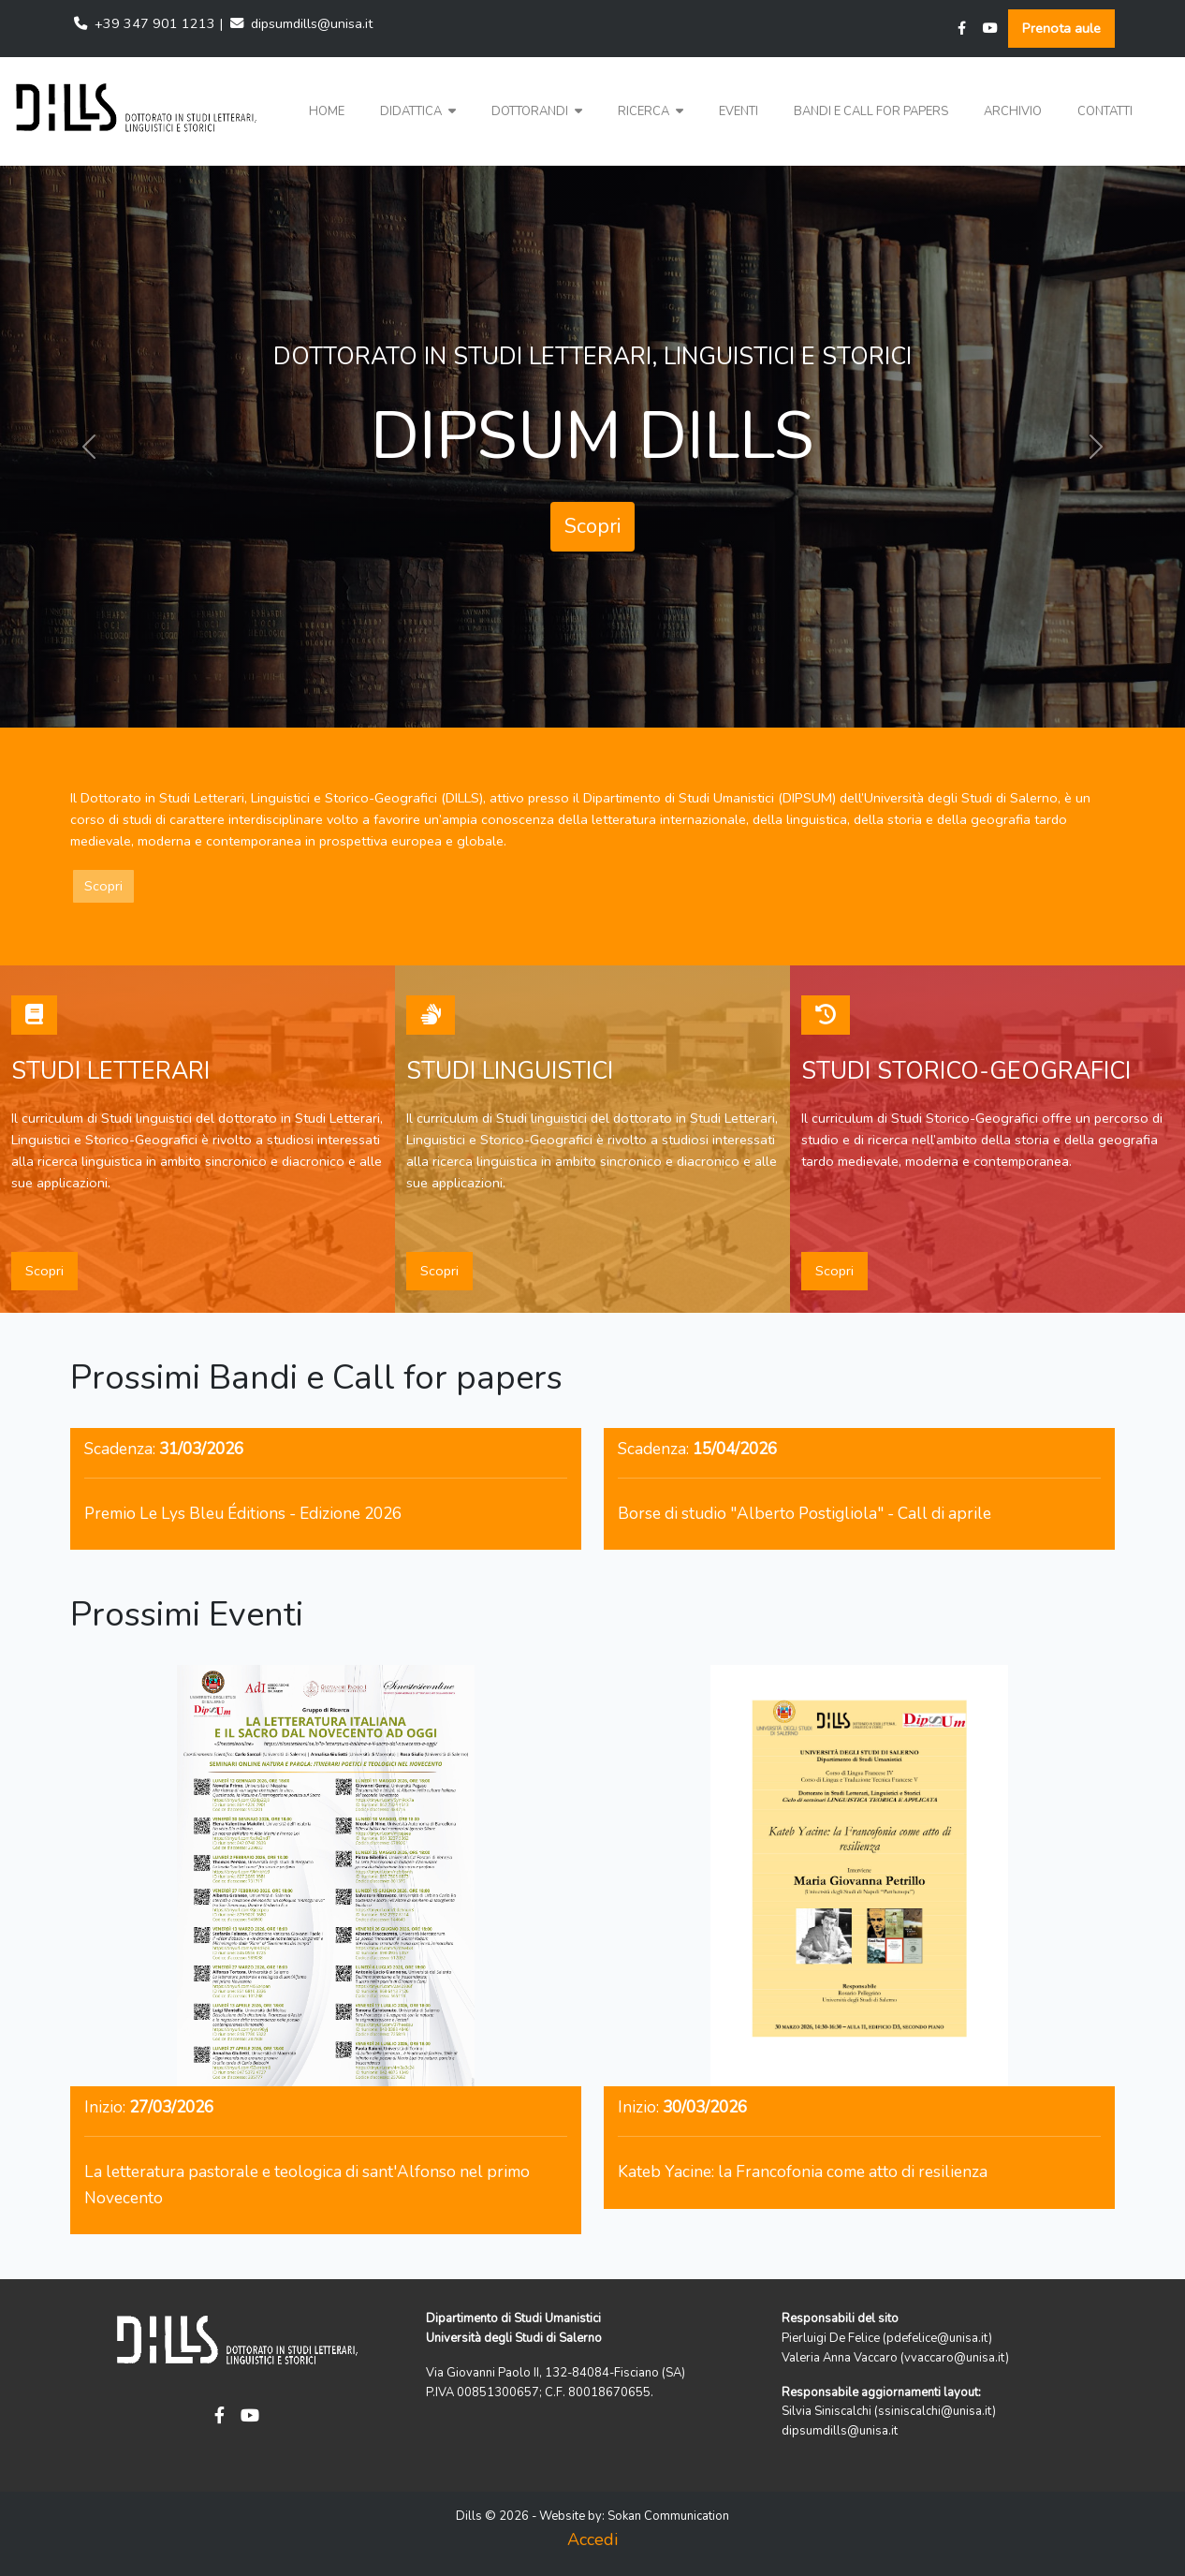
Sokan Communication (668, 2516)
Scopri (592, 526)
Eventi (738, 111)
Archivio (1013, 111)
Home (326, 111)
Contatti (1105, 111)
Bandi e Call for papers (871, 111)
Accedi (592, 2539)
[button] (418, 112)
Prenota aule (1061, 28)
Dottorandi (536, 111)
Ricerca (650, 111)
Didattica (418, 111)
